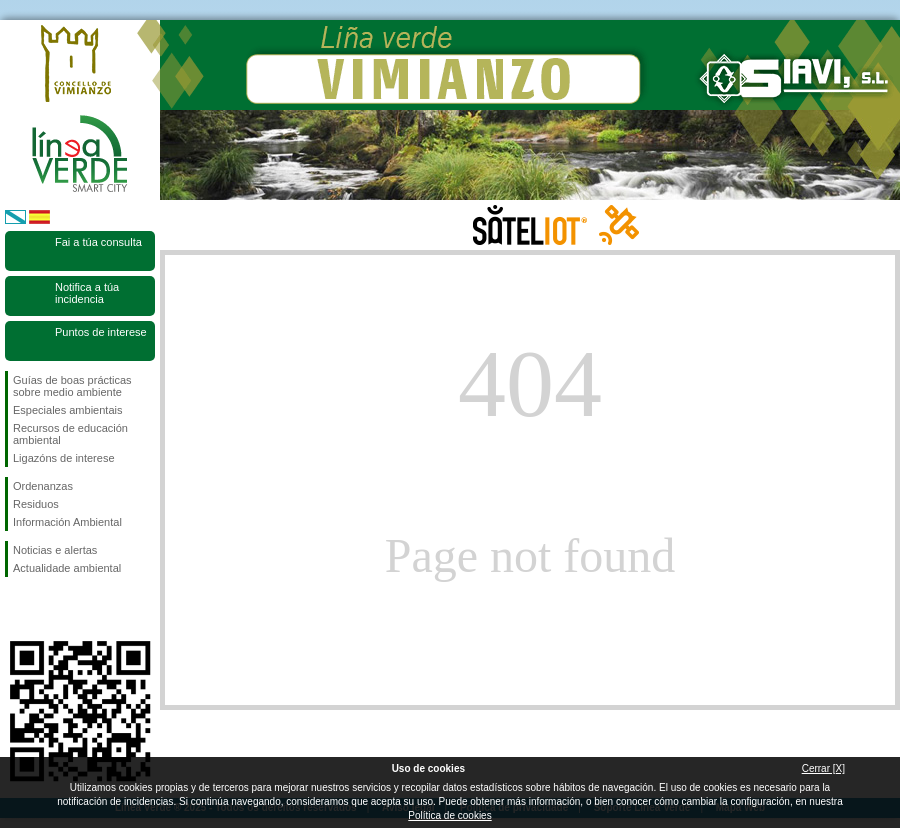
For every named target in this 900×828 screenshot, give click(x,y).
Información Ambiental (67, 522)
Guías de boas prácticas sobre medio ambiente (72, 386)
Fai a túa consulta (98, 242)
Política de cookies (449, 815)
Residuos (36, 504)
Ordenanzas (43, 486)
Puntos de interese (101, 332)
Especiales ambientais (67, 410)
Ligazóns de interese (64, 458)
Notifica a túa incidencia (87, 293)
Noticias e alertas (55, 550)
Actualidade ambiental (67, 568)
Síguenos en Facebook (17, 609)
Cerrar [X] (823, 768)
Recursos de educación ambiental (70, 434)
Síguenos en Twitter (50, 609)
